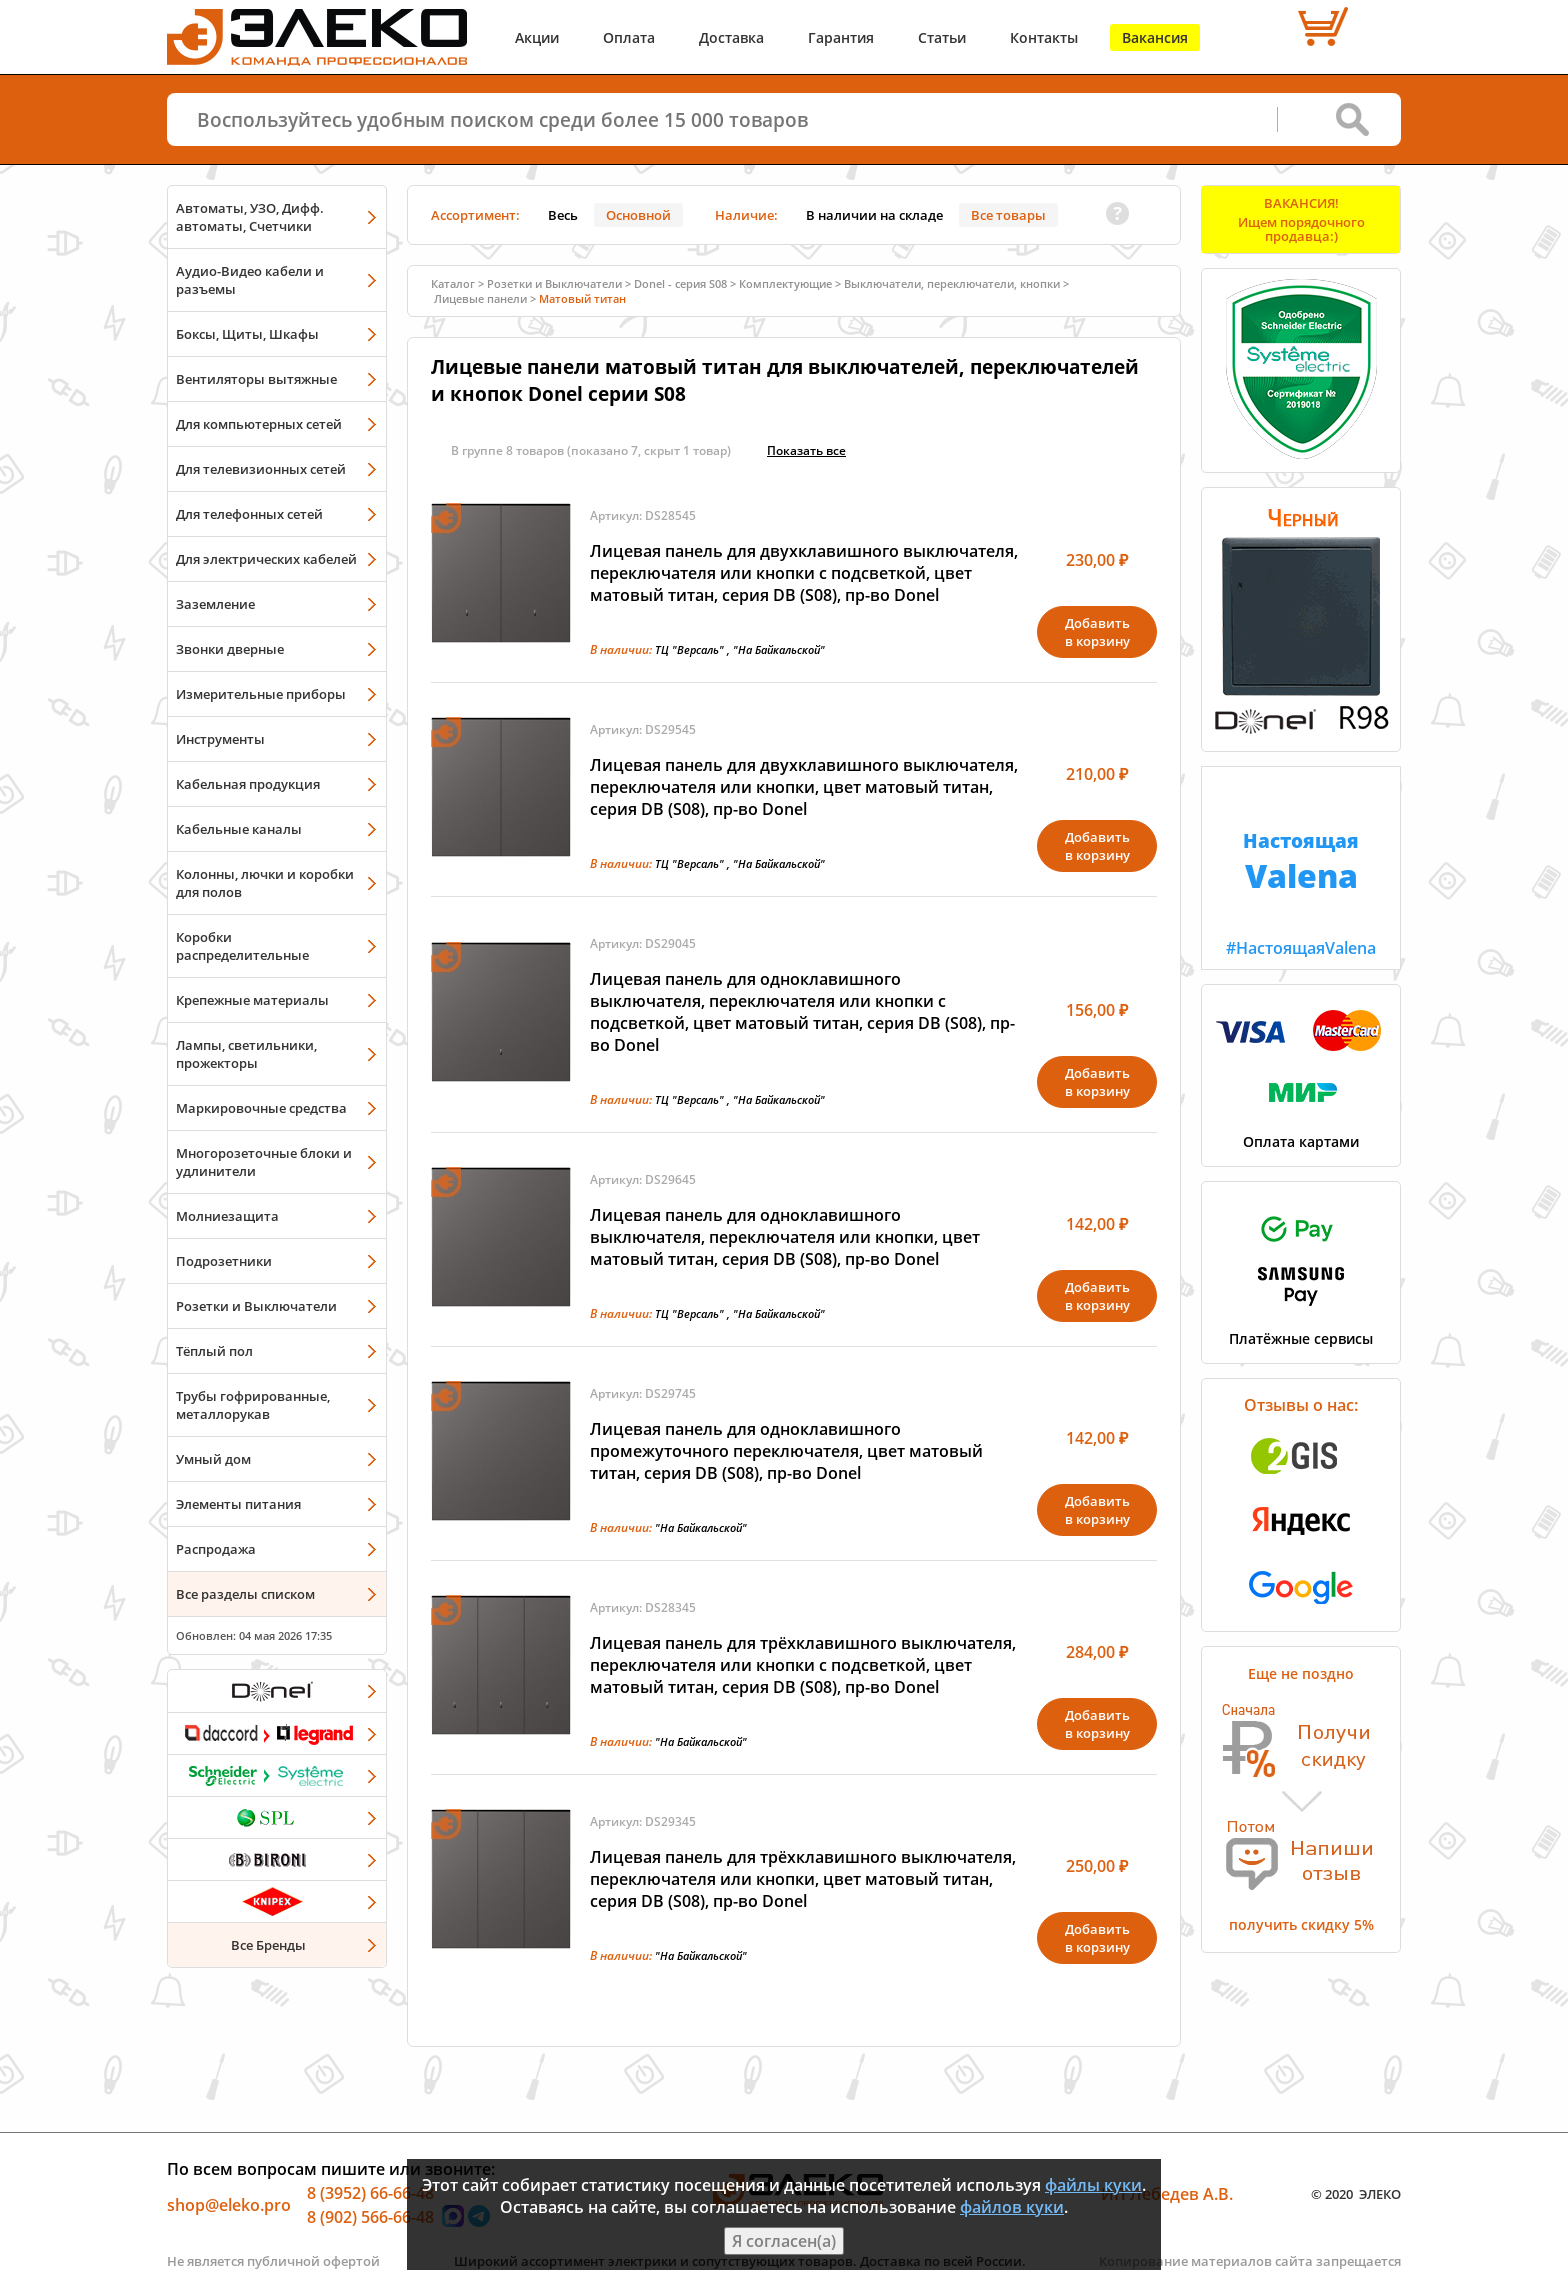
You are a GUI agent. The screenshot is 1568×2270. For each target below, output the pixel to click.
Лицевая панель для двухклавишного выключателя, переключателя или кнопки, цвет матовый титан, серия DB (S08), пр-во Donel (804, 787)
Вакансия (1155, 37)
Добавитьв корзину (1097, 632)
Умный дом (213, 1459)
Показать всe (806, 450)
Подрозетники (224, 1261)
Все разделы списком (245, 1594)
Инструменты (220, 739)
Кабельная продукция (248, 784)
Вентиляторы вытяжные (256, 379)
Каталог (453, 283)
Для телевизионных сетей (261, 469)
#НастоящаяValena (1301, 863)
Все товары (1008, 215)
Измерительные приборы (261, 694)
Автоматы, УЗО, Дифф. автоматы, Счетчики (250, 217)
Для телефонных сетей (249, 514)
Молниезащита (227, 1216)
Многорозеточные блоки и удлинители (264, 1162)
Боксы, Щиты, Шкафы (247, 334)
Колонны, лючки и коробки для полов (265, 883)
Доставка (731, 37)
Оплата (629, 37)
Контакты (1044, 37)
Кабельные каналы (239, 829)
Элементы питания (238, 1504)
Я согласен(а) (784, 2241)
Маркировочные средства (261, 1108)
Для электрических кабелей (266, 559)
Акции (537, 37)
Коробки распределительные (242, 946)
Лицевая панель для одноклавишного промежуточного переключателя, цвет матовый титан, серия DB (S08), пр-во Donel (786, 1451)
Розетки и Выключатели (256, 1306)
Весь (563, 215)
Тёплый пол (214, 1351)
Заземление (215, 604)
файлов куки (1012, 2207)
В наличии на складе (874, 215)
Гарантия (841, 37)
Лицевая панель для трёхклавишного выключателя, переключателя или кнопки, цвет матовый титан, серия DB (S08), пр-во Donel (803, 1879)
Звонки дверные (230, 649)
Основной (638, 215)
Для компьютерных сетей (259, 424)
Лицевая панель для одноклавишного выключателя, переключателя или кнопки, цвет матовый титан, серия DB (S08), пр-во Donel (785, 1237)
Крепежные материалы (252, 1000)
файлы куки (1093, 2185)
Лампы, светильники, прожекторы (246, 1054)
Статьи (942, 37)
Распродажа (216, 1549)
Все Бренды (268, 1945)
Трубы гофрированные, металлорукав (253, 1405)
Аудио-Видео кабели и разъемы (250, 280)
